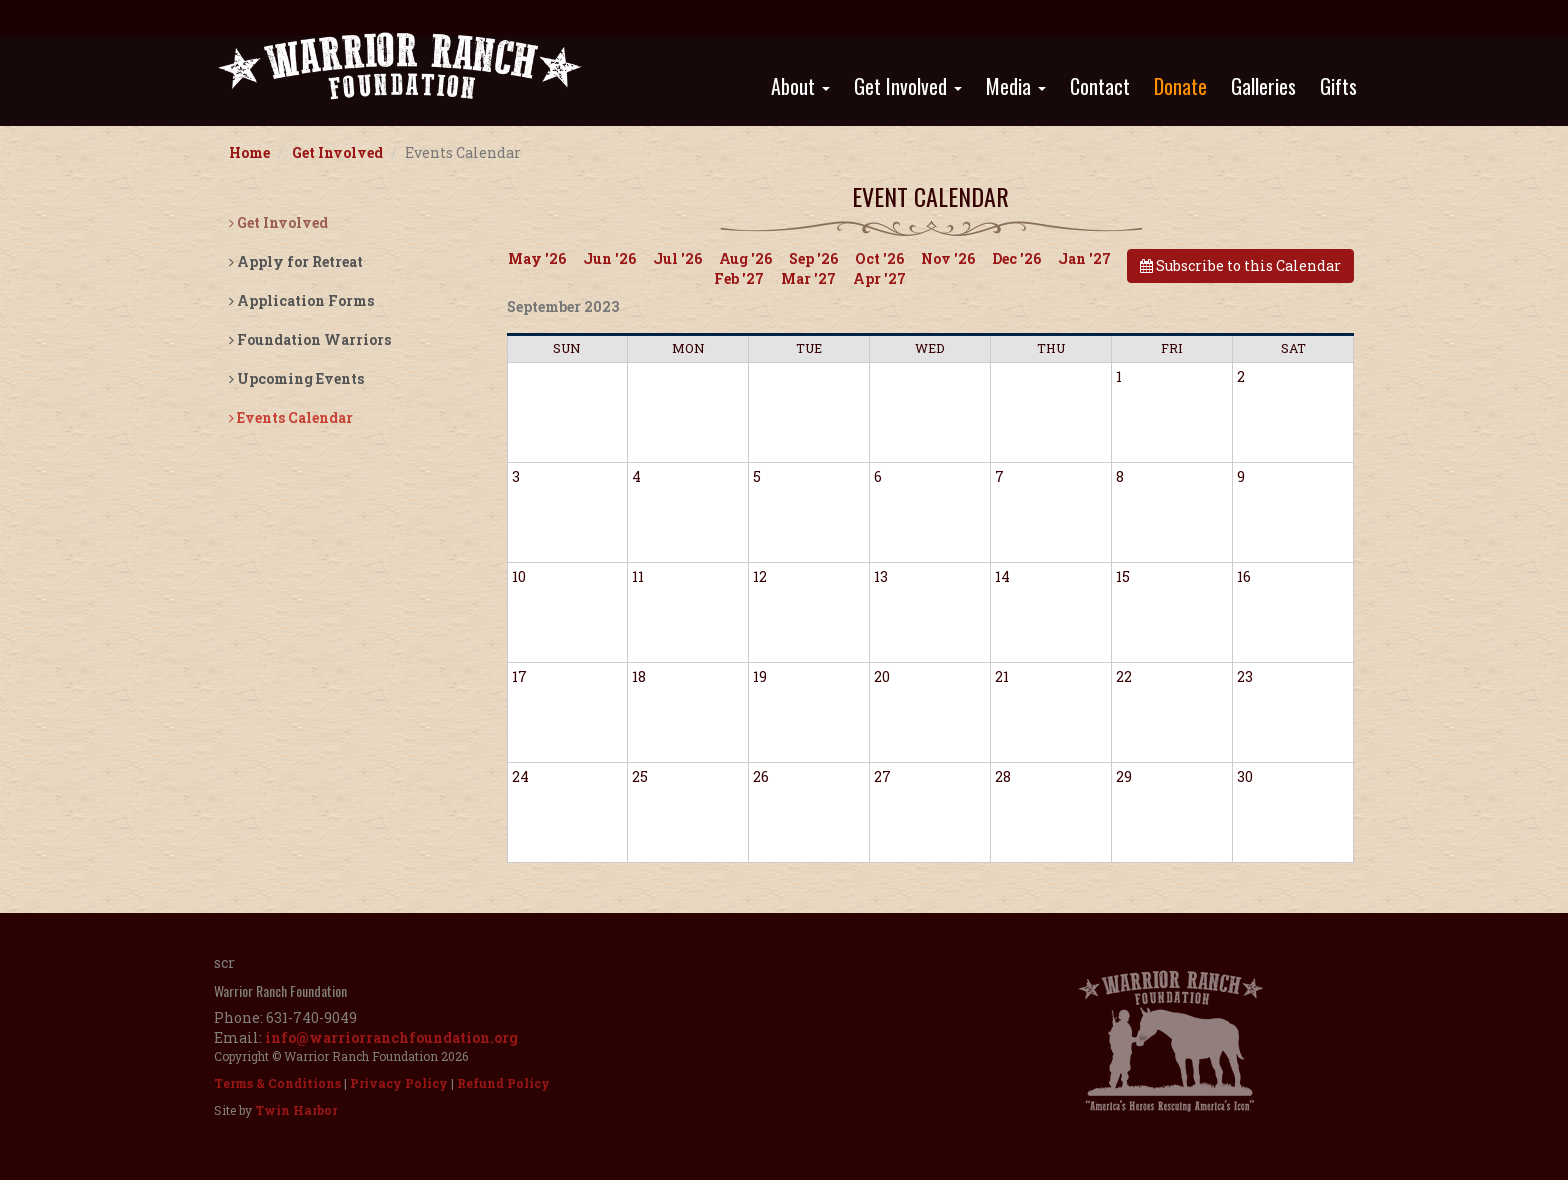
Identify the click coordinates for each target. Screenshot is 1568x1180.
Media (1016, 86)
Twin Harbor (296, 1110)
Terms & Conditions (277, 1083)
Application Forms (301, 300)
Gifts (1338, 86)
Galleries (1263, 86)
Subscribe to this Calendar (1240, 265)
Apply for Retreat (296, 261)
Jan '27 (1084, 258)
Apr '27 (879, 278)
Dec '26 (1016, 258)
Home (249, 152)
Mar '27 (808, 278)
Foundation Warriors (310, 339)
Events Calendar (291, 417)
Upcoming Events (296, 378)
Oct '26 (879, 258)
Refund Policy (503, 1083)
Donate (1180, 86)
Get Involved (908, 86)
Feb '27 (739, 278)
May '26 (537, 258)
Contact (1100, 86)
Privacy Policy (399, 1083)
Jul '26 (677, 258)
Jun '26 (609, 258)
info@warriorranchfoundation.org (391, 1037)
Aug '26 (745, 258)
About (800, 86)
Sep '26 (813, 258)
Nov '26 (948, 258)
